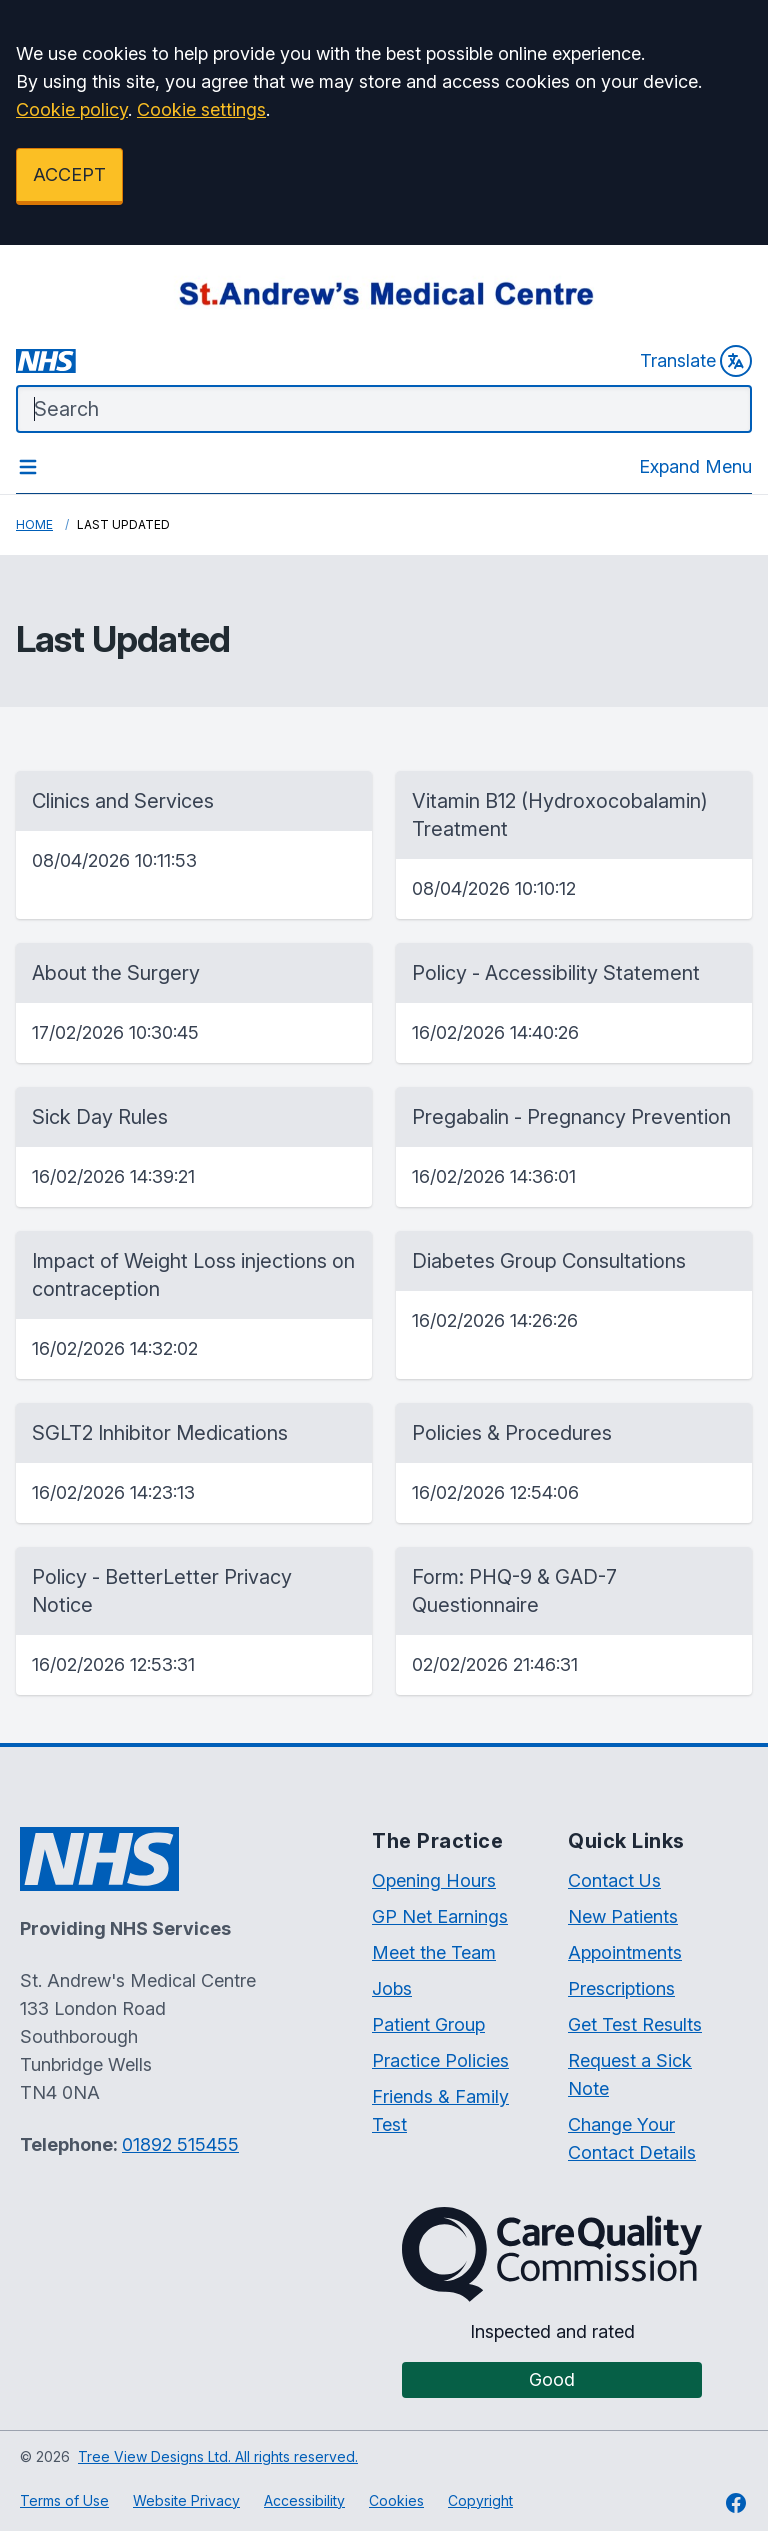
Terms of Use (64, 2500)
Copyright (480, 2500)
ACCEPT (69, 174)
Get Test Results (635, 2024)
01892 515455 (180, 2144)
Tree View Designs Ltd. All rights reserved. (218, 2456)
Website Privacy (186, 2500)
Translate (696, 361)
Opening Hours (434, 1880)
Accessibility (304, 2500)
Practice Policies (440, 2060)
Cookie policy (72, 109)
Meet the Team (434, 1952)
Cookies (396, 2500)
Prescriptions (621, 1988)
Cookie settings (201, 109)
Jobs (392, 1988)
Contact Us (614, 1880)
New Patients (623, 1916)
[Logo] (384, 293)
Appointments (625, 1952)
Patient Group (428, 2024)
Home (34, 524)
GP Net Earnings (440, 1916)
